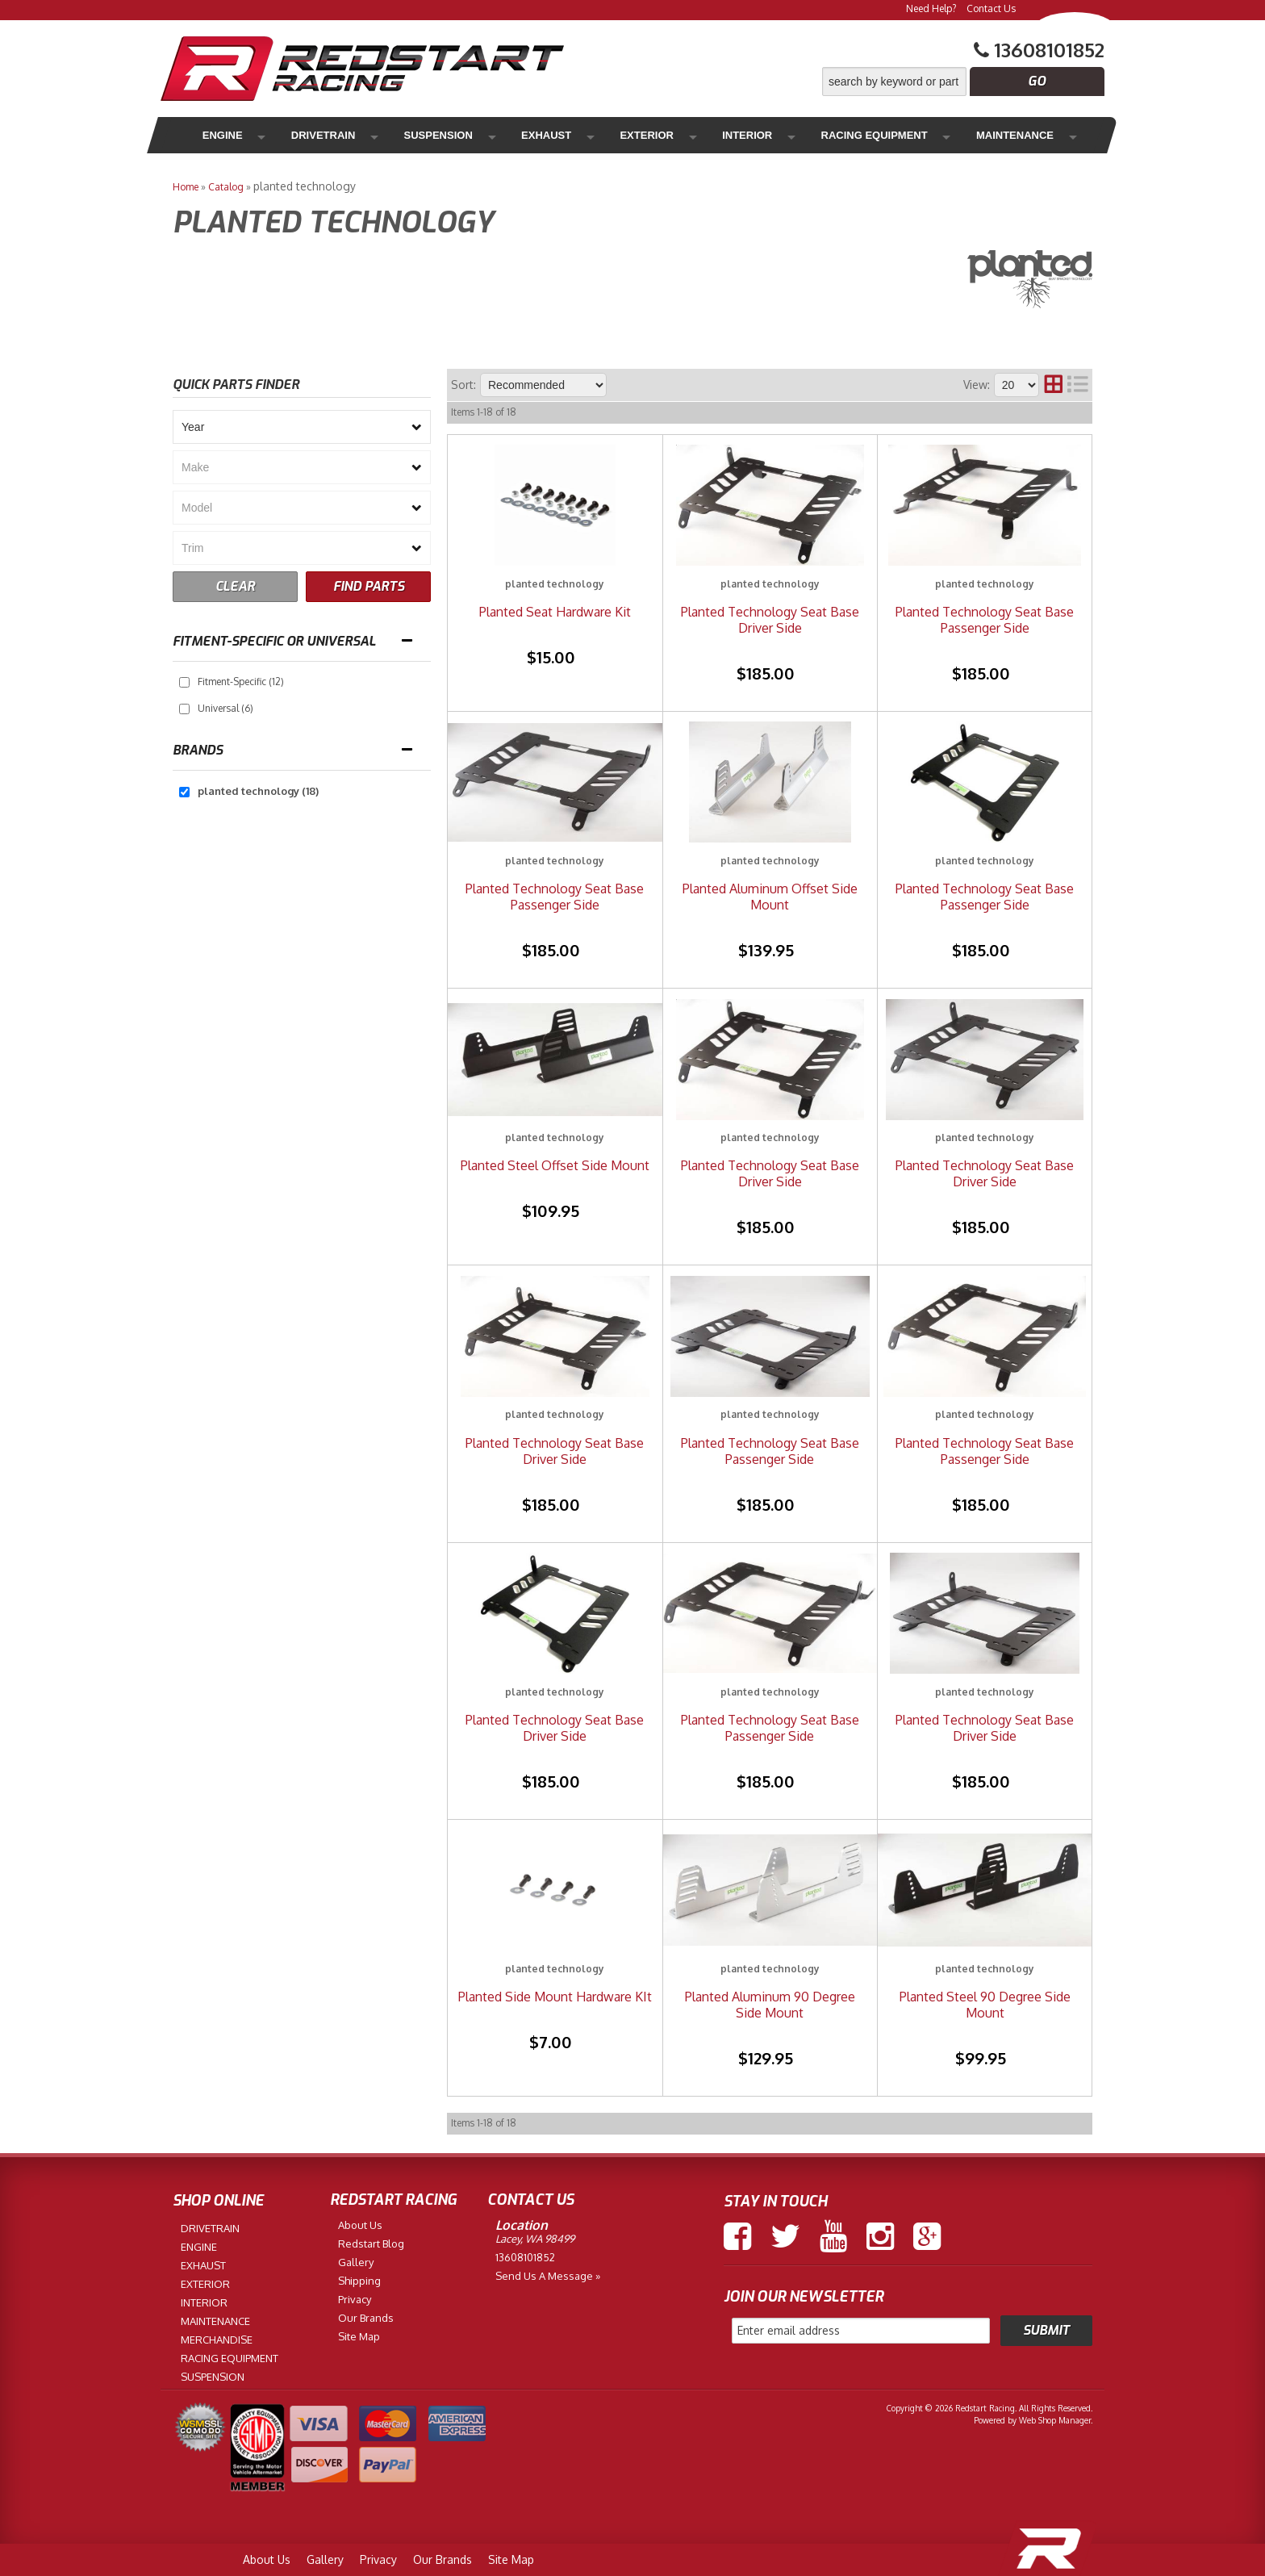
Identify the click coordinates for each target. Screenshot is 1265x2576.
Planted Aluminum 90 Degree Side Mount (770, 2004)
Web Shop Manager (1055, 2420)
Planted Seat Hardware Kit (555, 612)
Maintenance (899, 135)
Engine (220, 135)
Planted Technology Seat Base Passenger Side (985, 620)
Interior (657, 135)
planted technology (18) (258, 790)
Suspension (402, 135)
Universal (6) (225, 708)
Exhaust (493, 135)
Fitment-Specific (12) (241, 681)
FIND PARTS (368, 586)
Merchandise (1012, 135)
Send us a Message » (547, 2275)
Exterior (575, 135)
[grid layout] (1053, 385)
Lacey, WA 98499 (534, 2238)
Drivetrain (303, 135)
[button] (963, 81)
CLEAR (235, 586)
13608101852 (525, 2257)
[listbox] (302, 427)
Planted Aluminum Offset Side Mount (770, 896)
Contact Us (991, 8)
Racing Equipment (770, 135)
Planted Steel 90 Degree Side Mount (985, 2004)
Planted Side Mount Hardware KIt (555, 1996)
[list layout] (1077, 385)
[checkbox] (184, 682)
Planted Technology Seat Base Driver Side (770, 620)
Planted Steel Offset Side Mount (555, 1165)
